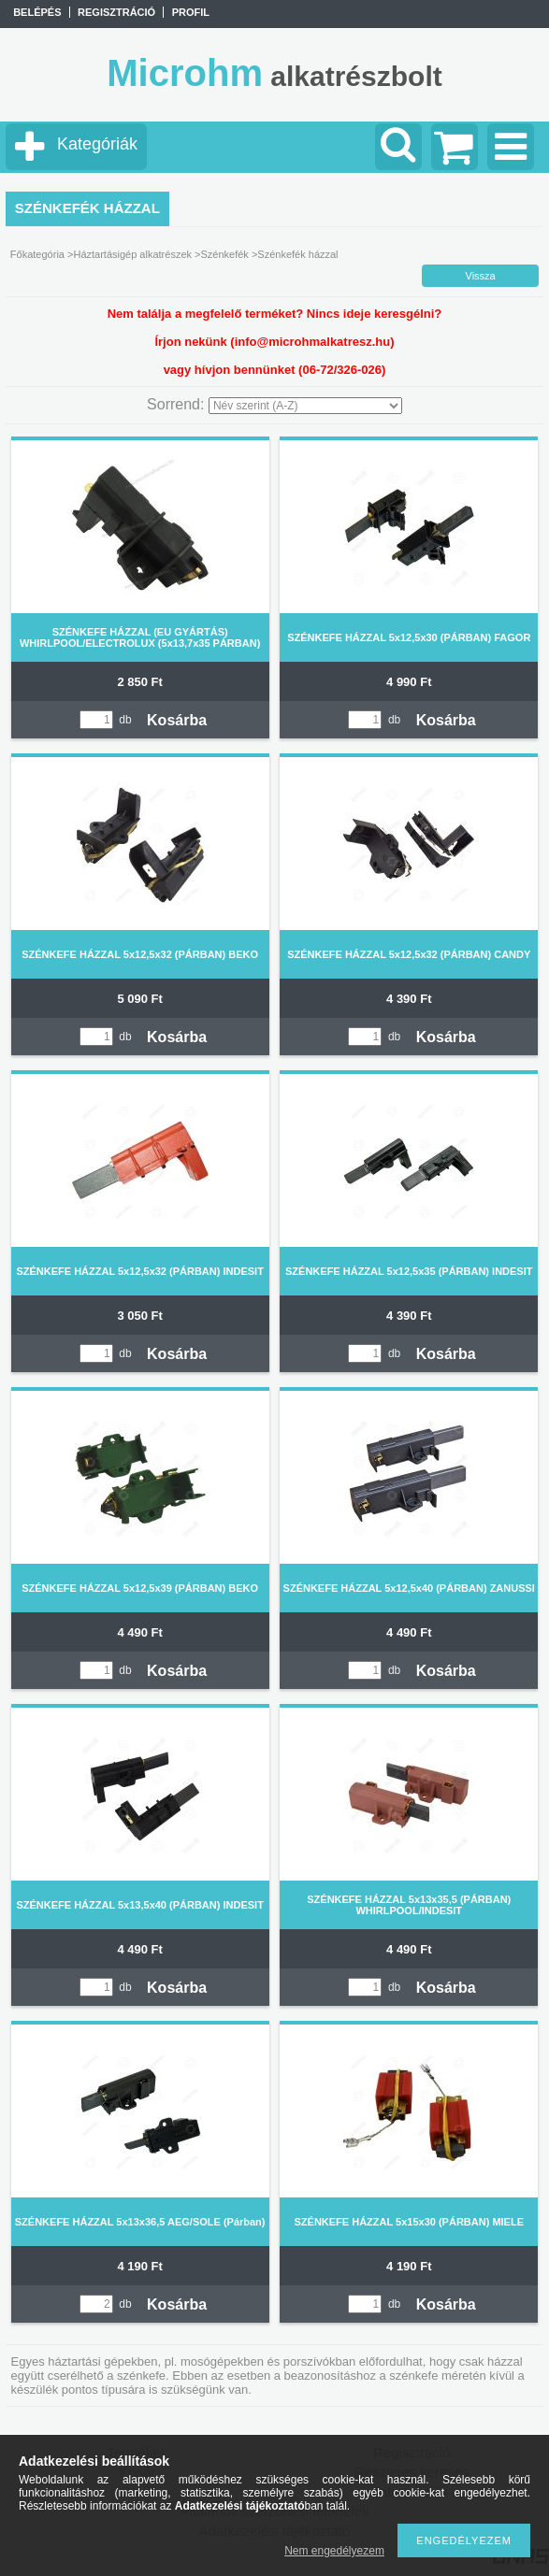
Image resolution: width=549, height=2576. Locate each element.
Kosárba (177, 720)
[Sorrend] (305, 405)
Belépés (37, 12)
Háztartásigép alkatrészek (132, 254)
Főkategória (37, 254)
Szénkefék (224, 254)
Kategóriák (97, 144)
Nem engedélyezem (334, 2550)
